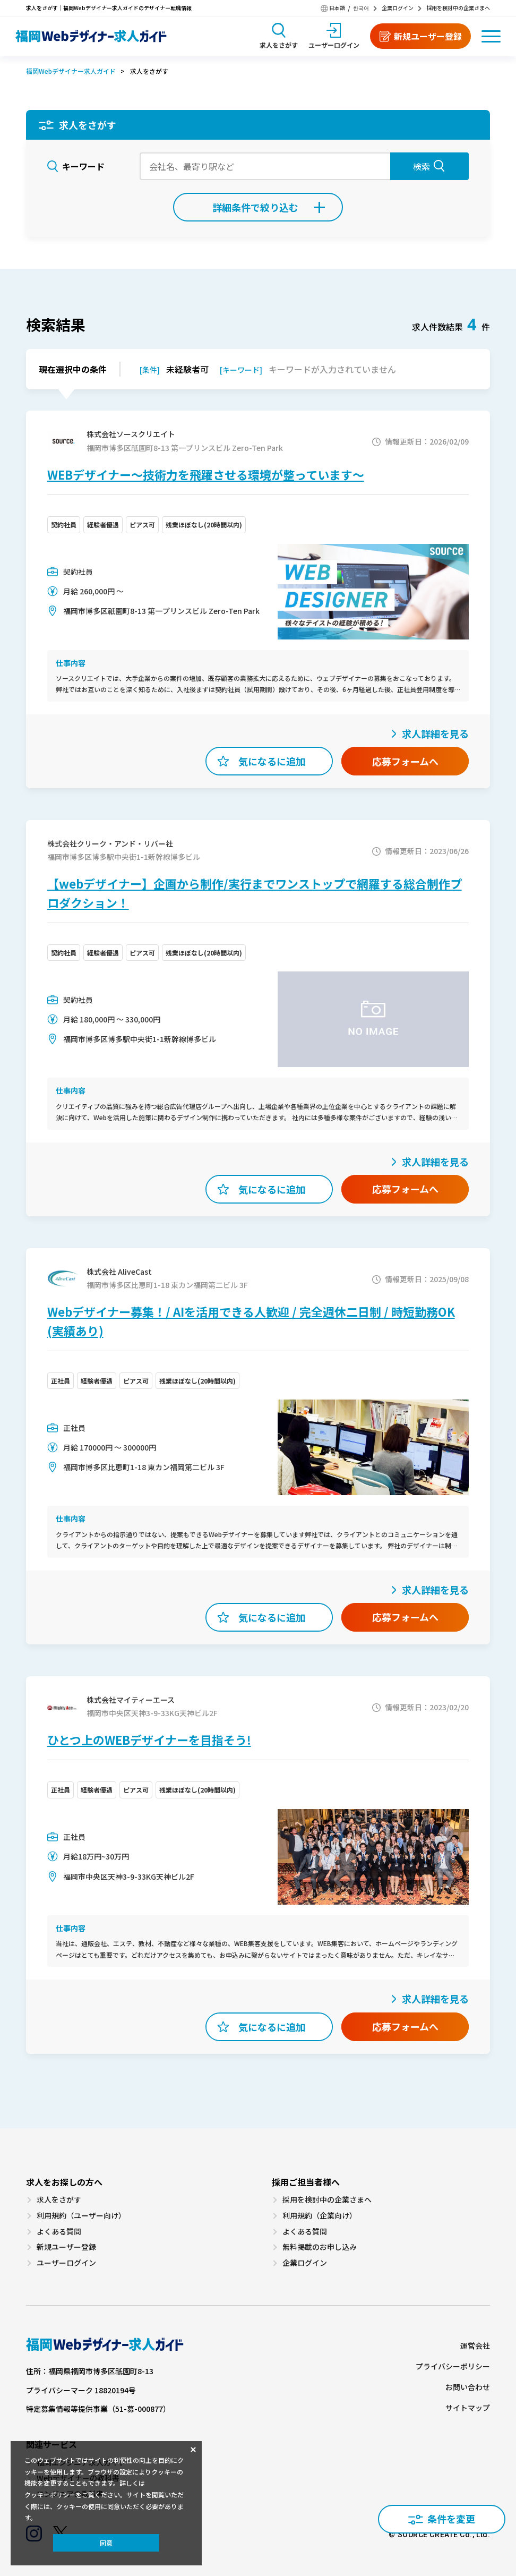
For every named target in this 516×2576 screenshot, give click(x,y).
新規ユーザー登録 (66, 2247)
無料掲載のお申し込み (319, 2247)
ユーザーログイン (66, 2263)
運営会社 (475, 2346)
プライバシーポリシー (453, 2366)
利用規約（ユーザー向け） (81, 2216)
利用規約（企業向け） (319, 2216)
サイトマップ (467, 2408)
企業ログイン (398, 8)
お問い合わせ (467, 2387)
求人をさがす (59, 2200)
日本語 (337, 8)
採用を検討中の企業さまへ (458, 8)
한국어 (361, 8)
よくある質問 (59, 2232)
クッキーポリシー (49, 2494)
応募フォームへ (405, 761)
